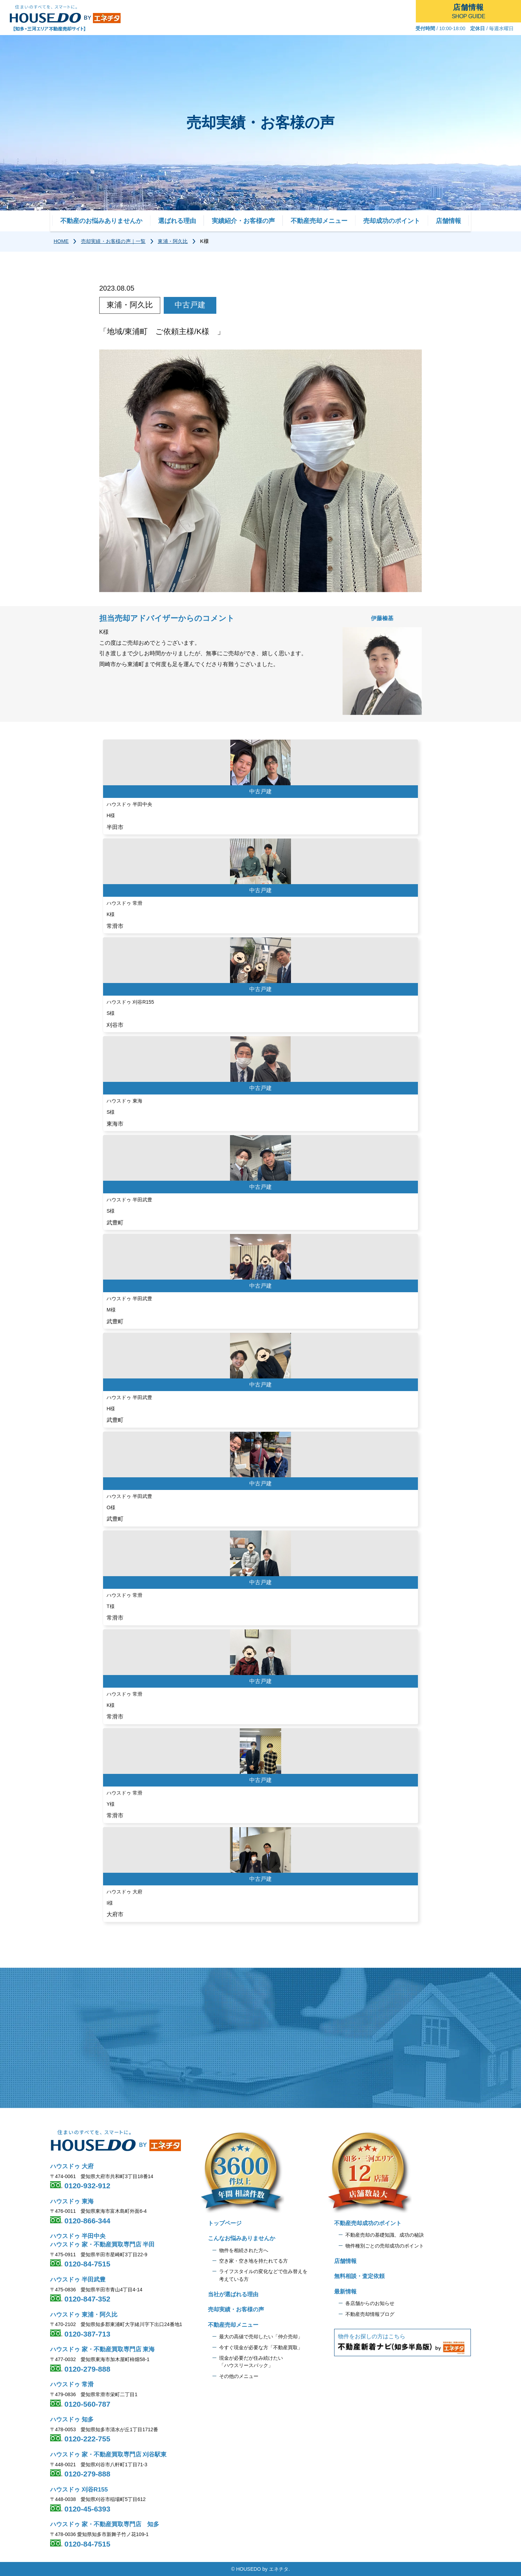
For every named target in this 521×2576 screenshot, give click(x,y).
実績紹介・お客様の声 (243, 220)
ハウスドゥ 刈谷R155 (79, 2489)
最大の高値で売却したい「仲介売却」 (261, 2336)
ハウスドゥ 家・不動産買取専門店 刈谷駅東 (108, 2454)
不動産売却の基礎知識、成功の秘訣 (384, 2235)
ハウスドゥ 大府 (72, 2166)
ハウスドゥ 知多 (72, 2419)
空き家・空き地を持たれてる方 (253, 2261)
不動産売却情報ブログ (369, 2314)
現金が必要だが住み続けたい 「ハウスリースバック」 (251, 2361)
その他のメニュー (238, 2376)
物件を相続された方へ (243, 2250)
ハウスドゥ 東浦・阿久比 (83, 2314)
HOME (61, 241)
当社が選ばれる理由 (233, 2294)
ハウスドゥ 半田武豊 (78, 2279)
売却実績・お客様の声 (236, 2309)
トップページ (225, 2223)
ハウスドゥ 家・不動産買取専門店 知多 (104, 2524)
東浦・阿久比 (173, 241)
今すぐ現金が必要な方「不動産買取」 (261, 2347)
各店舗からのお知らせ (369, 2303)
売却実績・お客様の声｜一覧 (113, 241)
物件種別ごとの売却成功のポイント (384, 2246)
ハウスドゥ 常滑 (72, 2384)
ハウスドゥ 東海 (72, 2201)
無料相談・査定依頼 (359, 2276)
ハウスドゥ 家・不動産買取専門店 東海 (102, 2349)
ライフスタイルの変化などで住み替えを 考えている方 (263, 2275)
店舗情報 (448, 220)
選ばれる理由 (177, 220)
